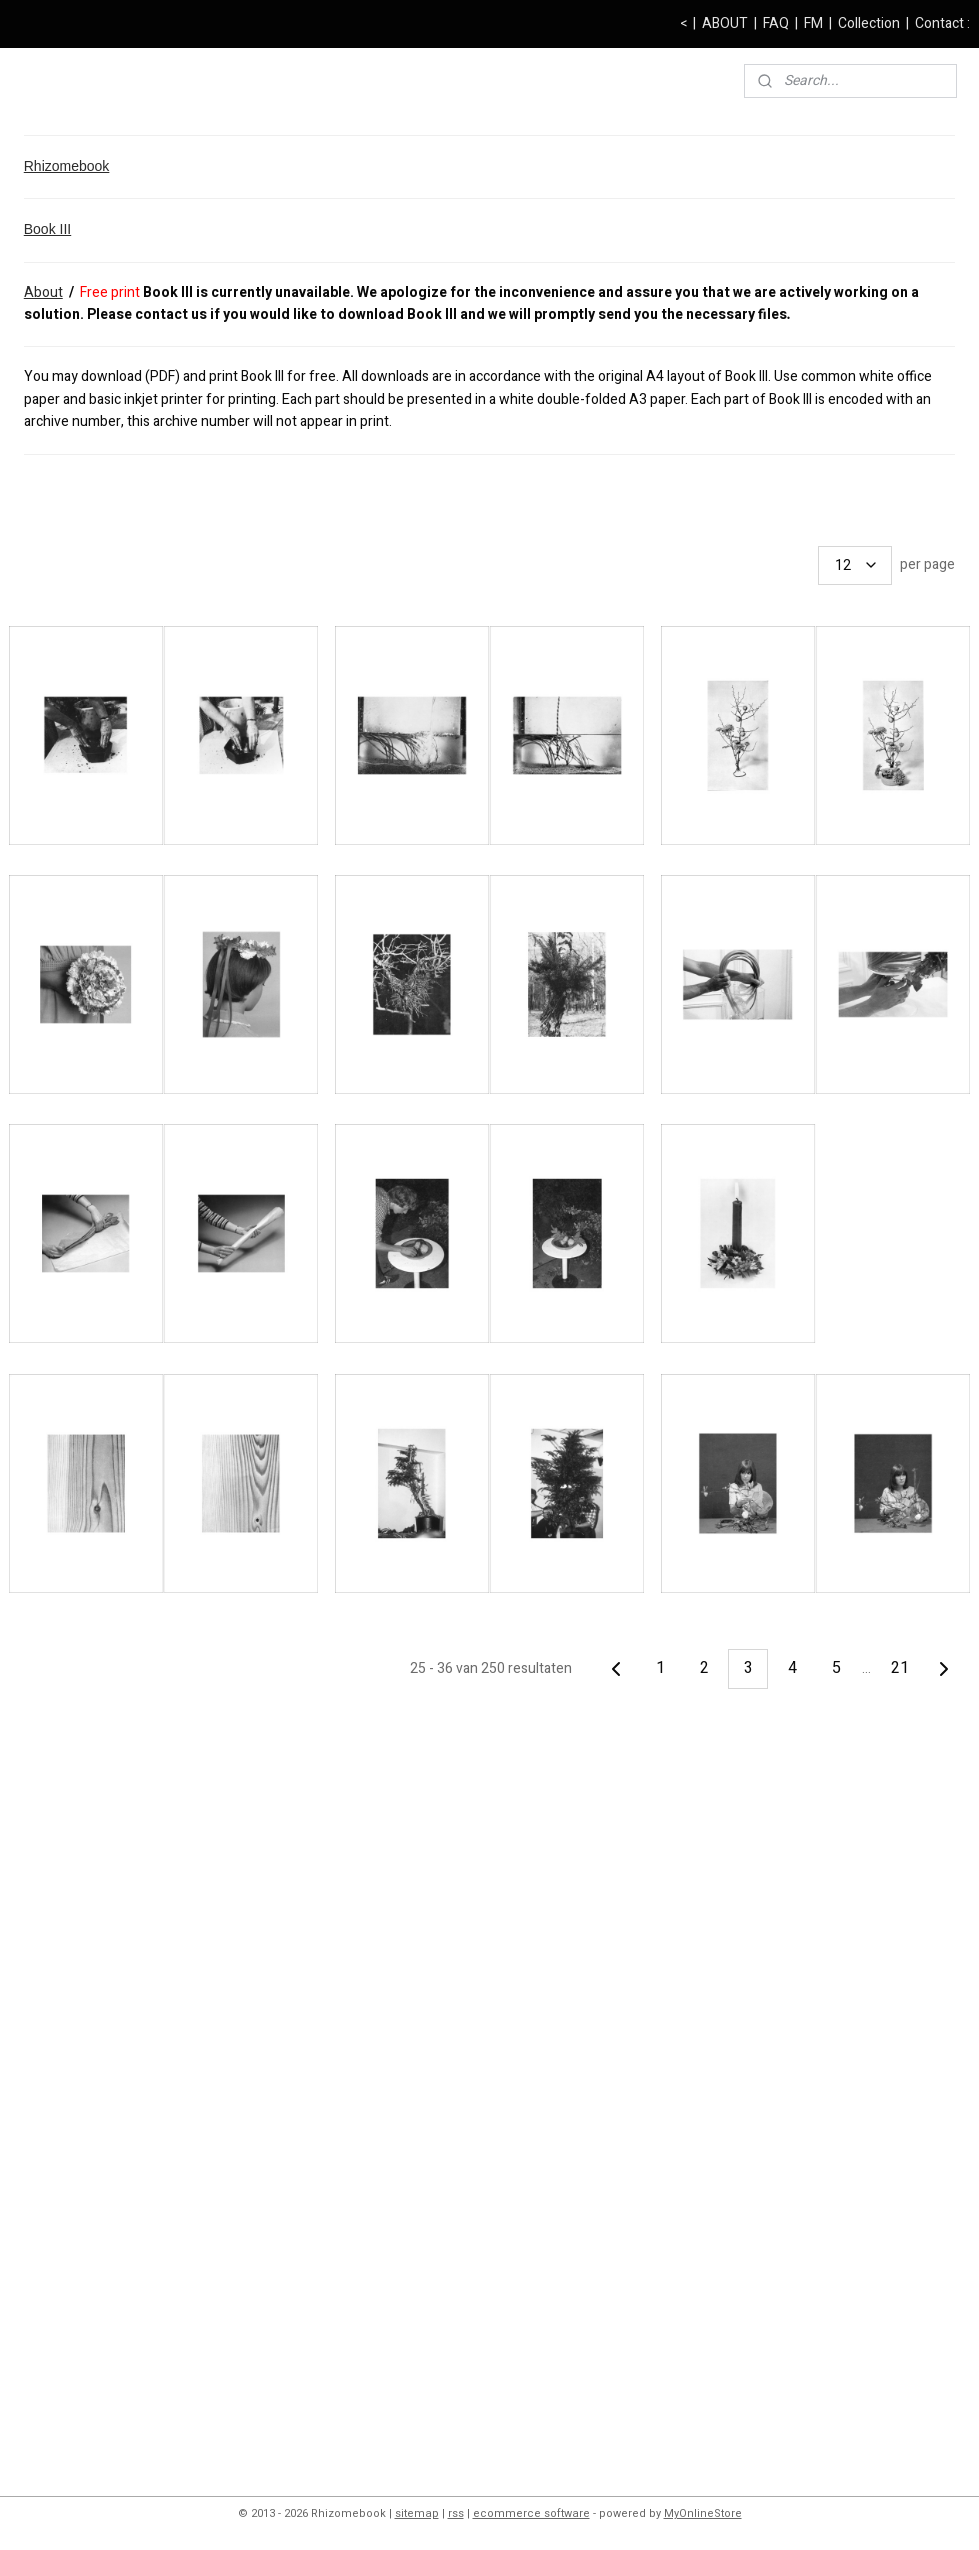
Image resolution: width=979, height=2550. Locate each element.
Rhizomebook (67, 166)
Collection (869, 23)
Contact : (942, 23)
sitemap (417, 2513)
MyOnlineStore (703, 2513)
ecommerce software (531, 2513)
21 (900, 1668)
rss (456, 2513)
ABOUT (725, 23)
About (43, 292)
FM (813, 23)
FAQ (776, 23)
